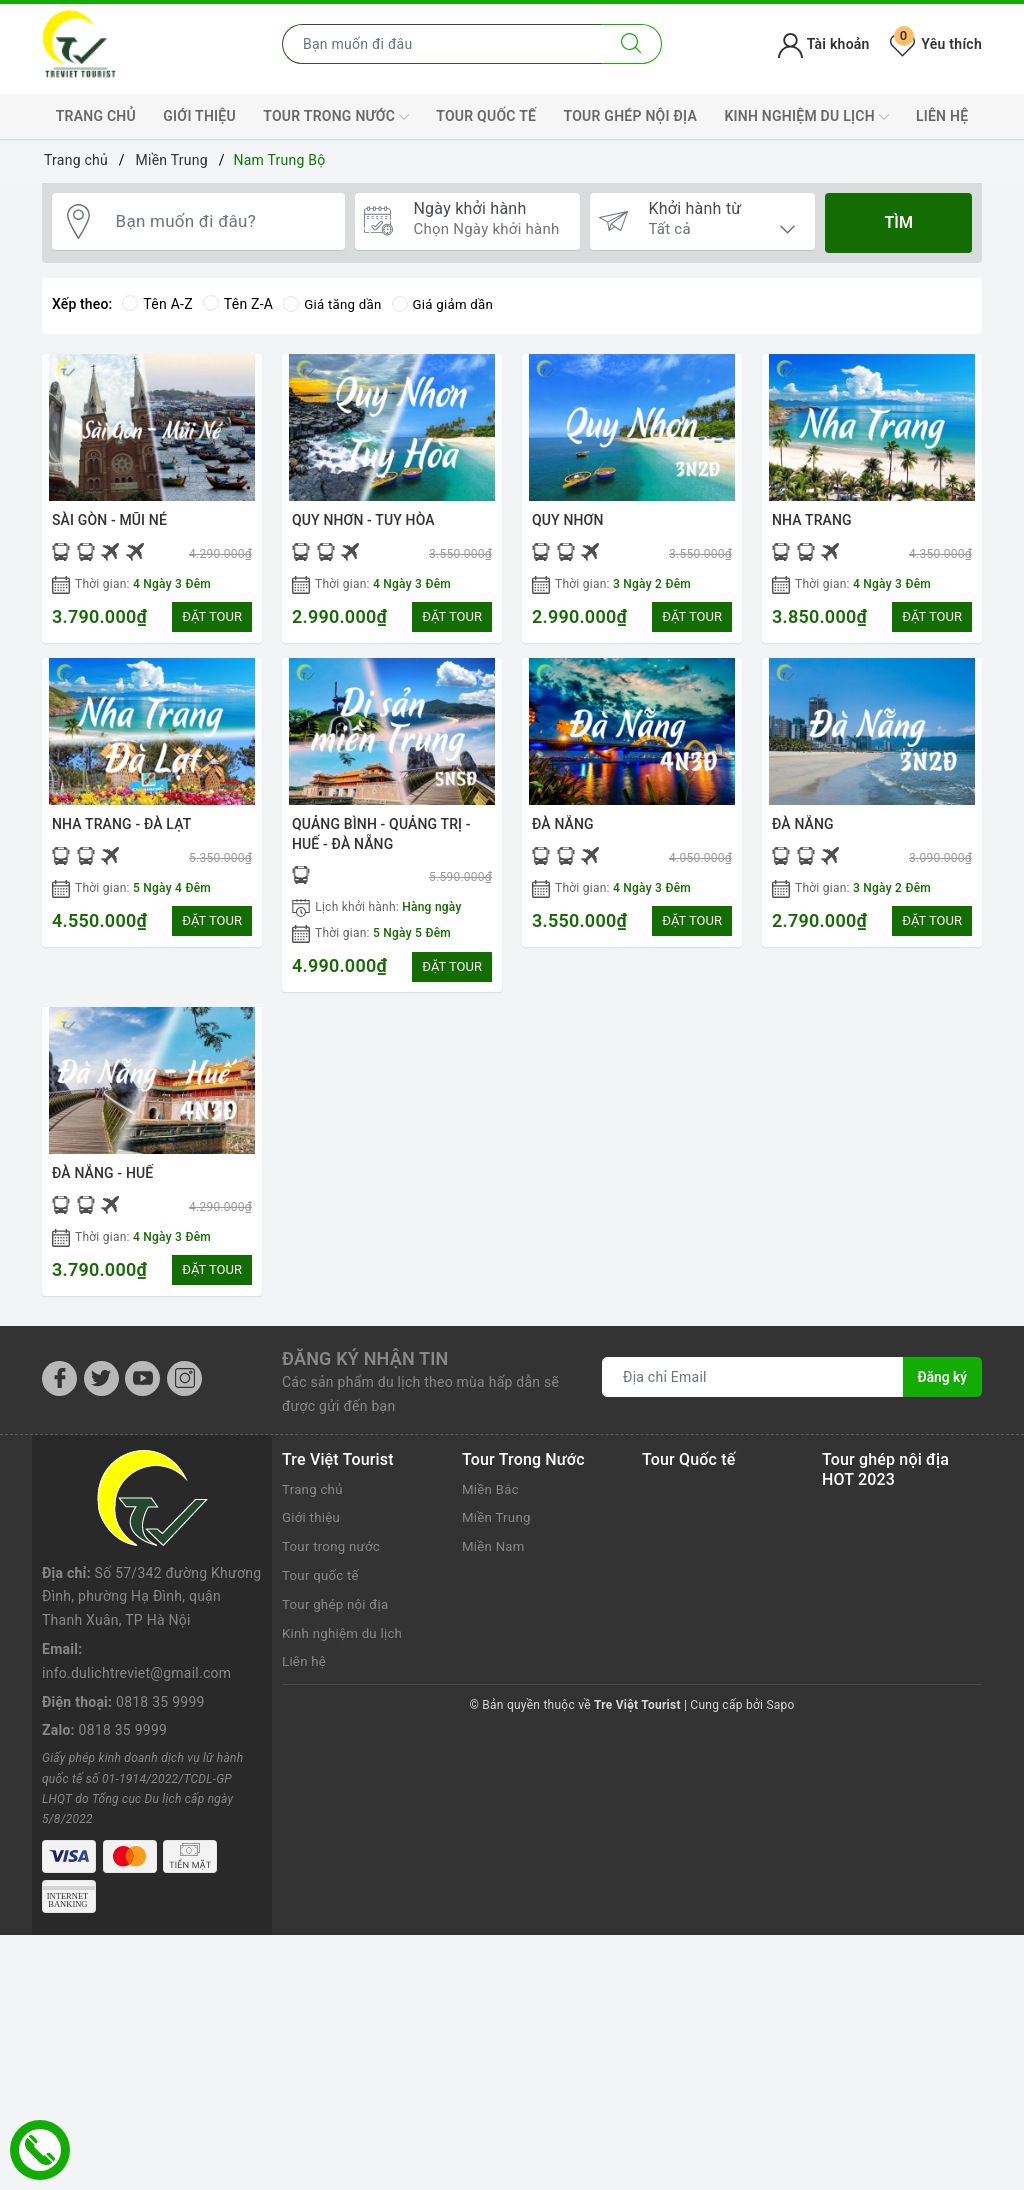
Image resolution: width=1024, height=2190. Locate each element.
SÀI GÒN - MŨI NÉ (109, 520)
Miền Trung (498, 1532)
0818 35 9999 (160, 1620)
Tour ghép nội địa (630, 116)
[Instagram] (184, 1392)
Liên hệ (942, 116)
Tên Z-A (238, 304)
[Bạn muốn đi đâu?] (221, 223)
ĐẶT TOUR (212, 616)
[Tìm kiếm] (631, 44)
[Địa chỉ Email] (752, 1392)
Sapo (780, 1720)
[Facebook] (59, 1392)
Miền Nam (495, 1561)
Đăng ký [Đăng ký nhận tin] (942, 1392)
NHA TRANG (812, 520)
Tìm (898, 222)
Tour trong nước (336, 117)
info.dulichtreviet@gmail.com (136, 1591)
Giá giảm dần (449, 304)
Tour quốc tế (486, 116)
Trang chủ (96, 116)
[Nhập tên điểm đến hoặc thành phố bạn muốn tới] (442, 44)
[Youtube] (142, 1392)
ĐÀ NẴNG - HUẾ (102, 1183)
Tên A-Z (157, 304)
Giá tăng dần (334, 304)
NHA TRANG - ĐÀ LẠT (121, 829)
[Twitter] (101, 1392)
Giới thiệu (199, 116)
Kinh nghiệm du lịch (806, 117)
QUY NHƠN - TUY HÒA (363, 520)
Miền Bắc (492, 1503)
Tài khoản (823, 44)
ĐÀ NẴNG (563, 829)
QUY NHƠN (568, 520)
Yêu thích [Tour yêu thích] (936, 44)
